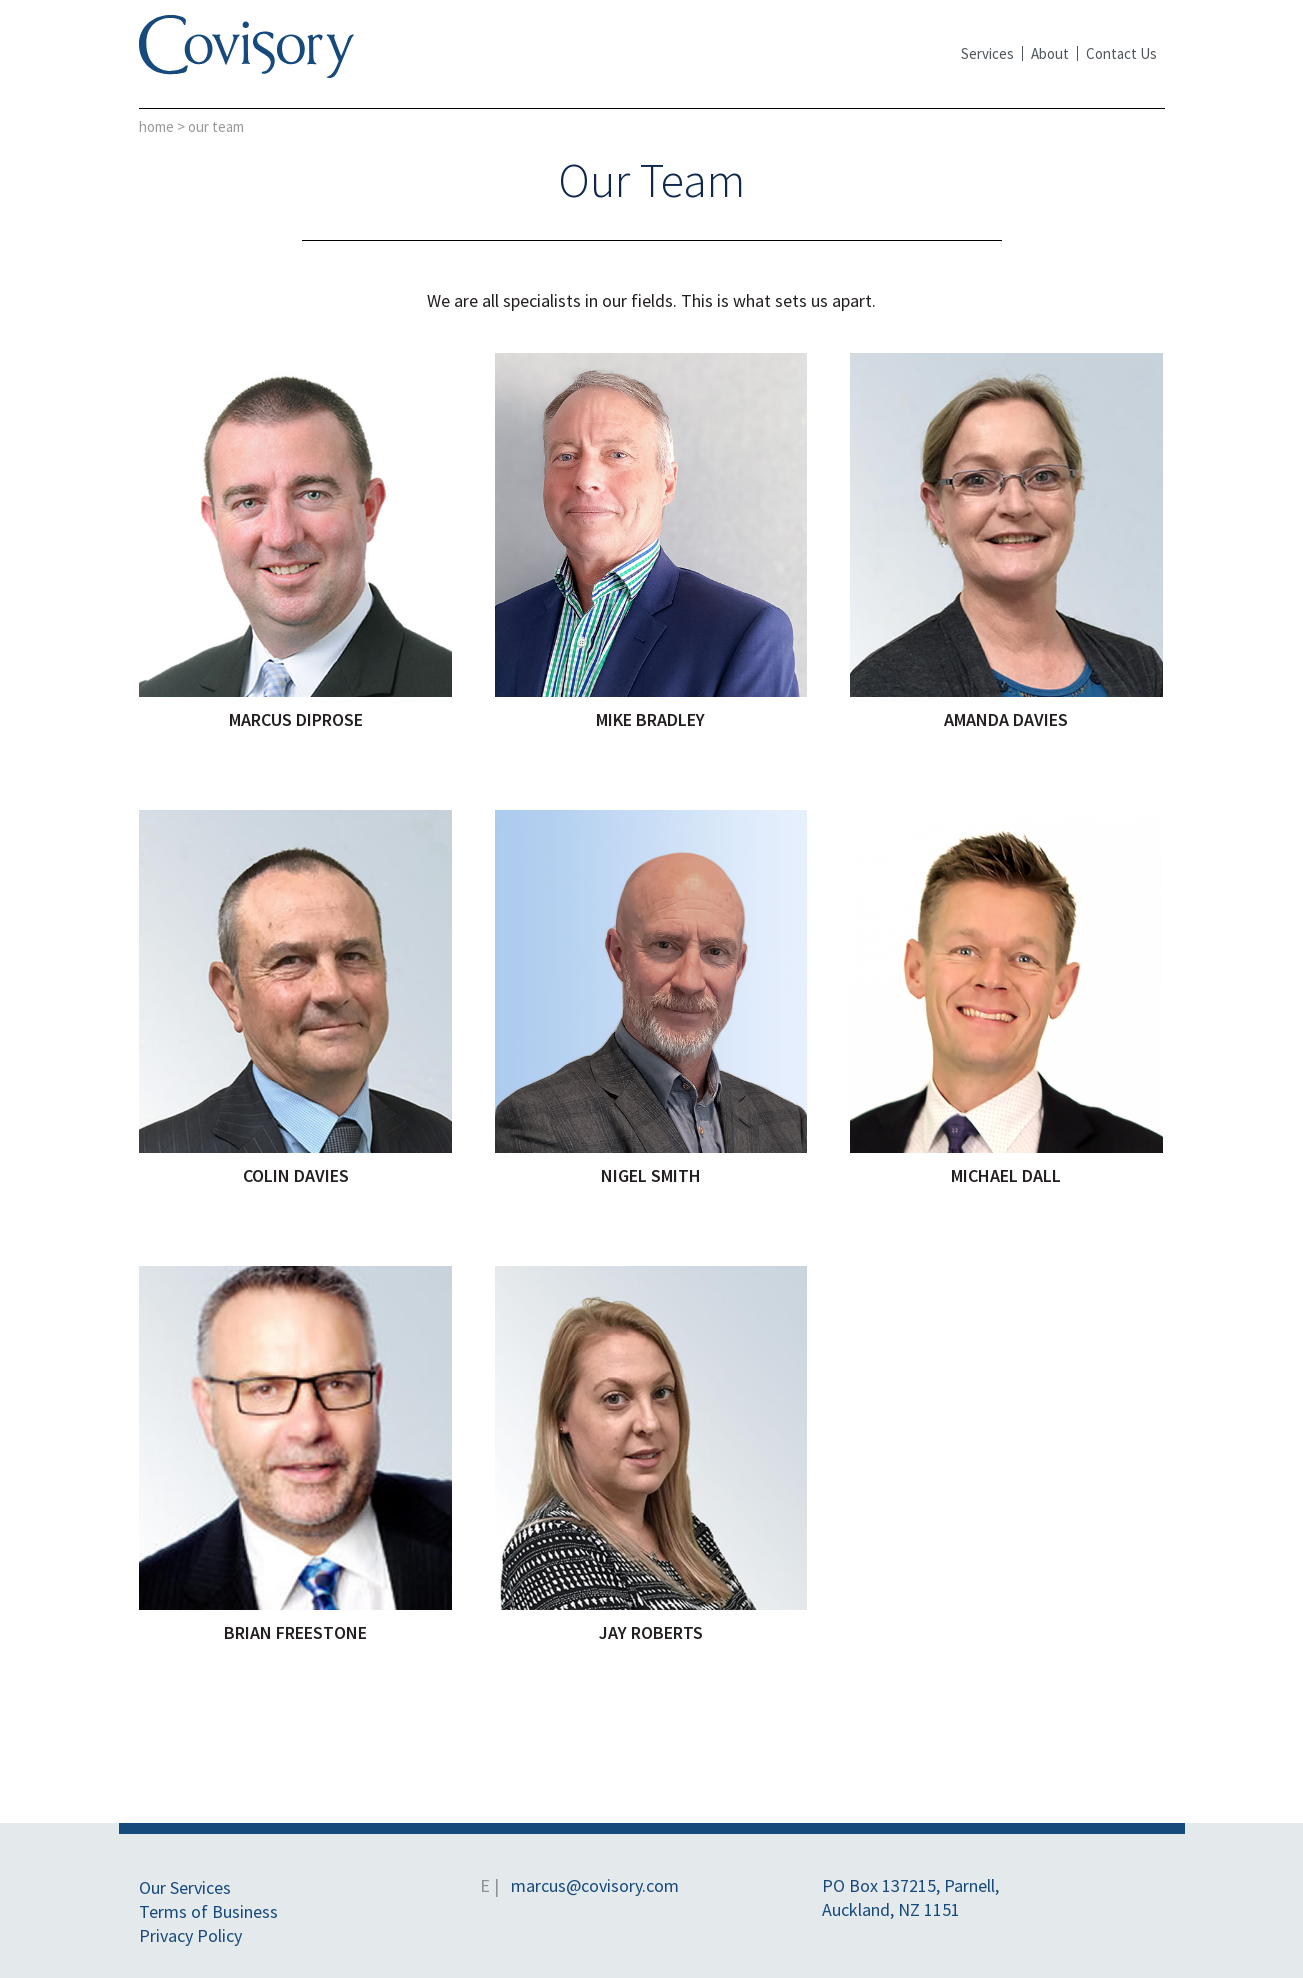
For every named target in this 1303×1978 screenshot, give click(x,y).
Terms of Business (208, 1911)
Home (156, 126)
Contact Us (1121, 53)
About (1050, 53)
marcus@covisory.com (595, 1885)
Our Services (185, 1887)
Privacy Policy (190, 1935)
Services (987, 53)
